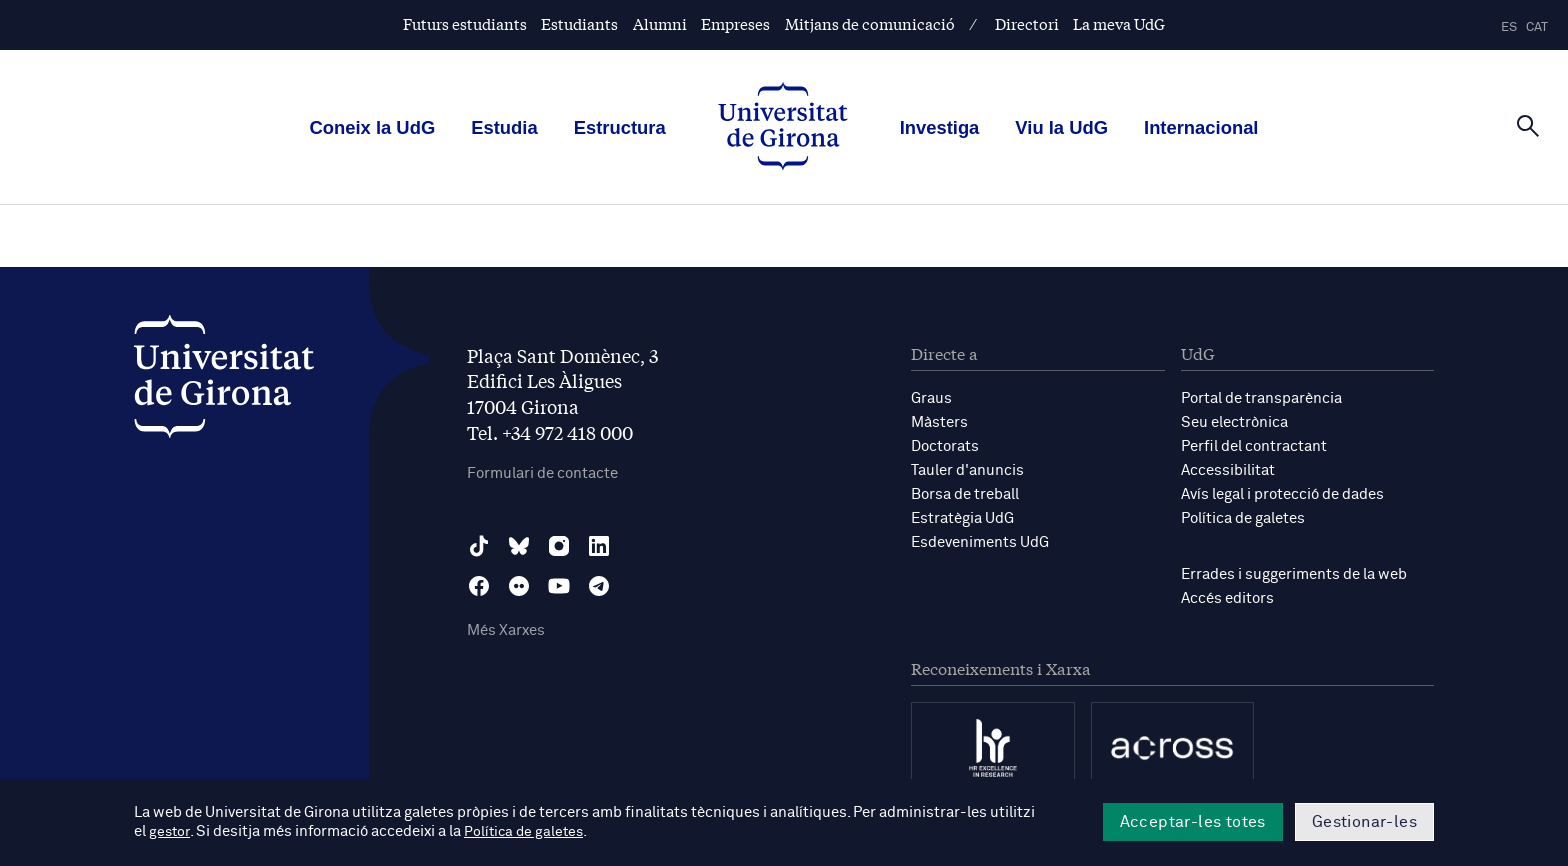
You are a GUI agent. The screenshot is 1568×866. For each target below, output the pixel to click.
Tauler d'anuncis (967, 470)
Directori (1027, 23)
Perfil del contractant (1254, 446)
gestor (170, 832)
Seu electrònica (1234, 422)
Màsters (939, 422)
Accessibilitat (1228, 470)
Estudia (504, 127)
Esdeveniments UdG (980, 542)
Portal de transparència (1261, 398)
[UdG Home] (783, 128)
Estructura (620, 127)
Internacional (1201, 127)
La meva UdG (1119, 23)
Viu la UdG (1061, 127)
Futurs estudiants (465, 23)
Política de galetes (1243, 518)
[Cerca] (1528, 126)
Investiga (940, 127)
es (1509, 27)
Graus (931, 398)
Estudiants (579, 23)
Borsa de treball (965, 494)
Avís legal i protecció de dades (1282, 494)
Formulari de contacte (542, 473)
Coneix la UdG (373, 127)
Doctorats (945, 446)
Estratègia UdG (962, 518)
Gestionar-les (1364, 822)
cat (1537, 27)
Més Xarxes (506, 630)
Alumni (660, 23)
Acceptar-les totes (1193, 822)
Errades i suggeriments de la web (1294, 574)
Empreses (735, 23)
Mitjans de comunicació (870, 23)
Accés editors (1227, 598)
